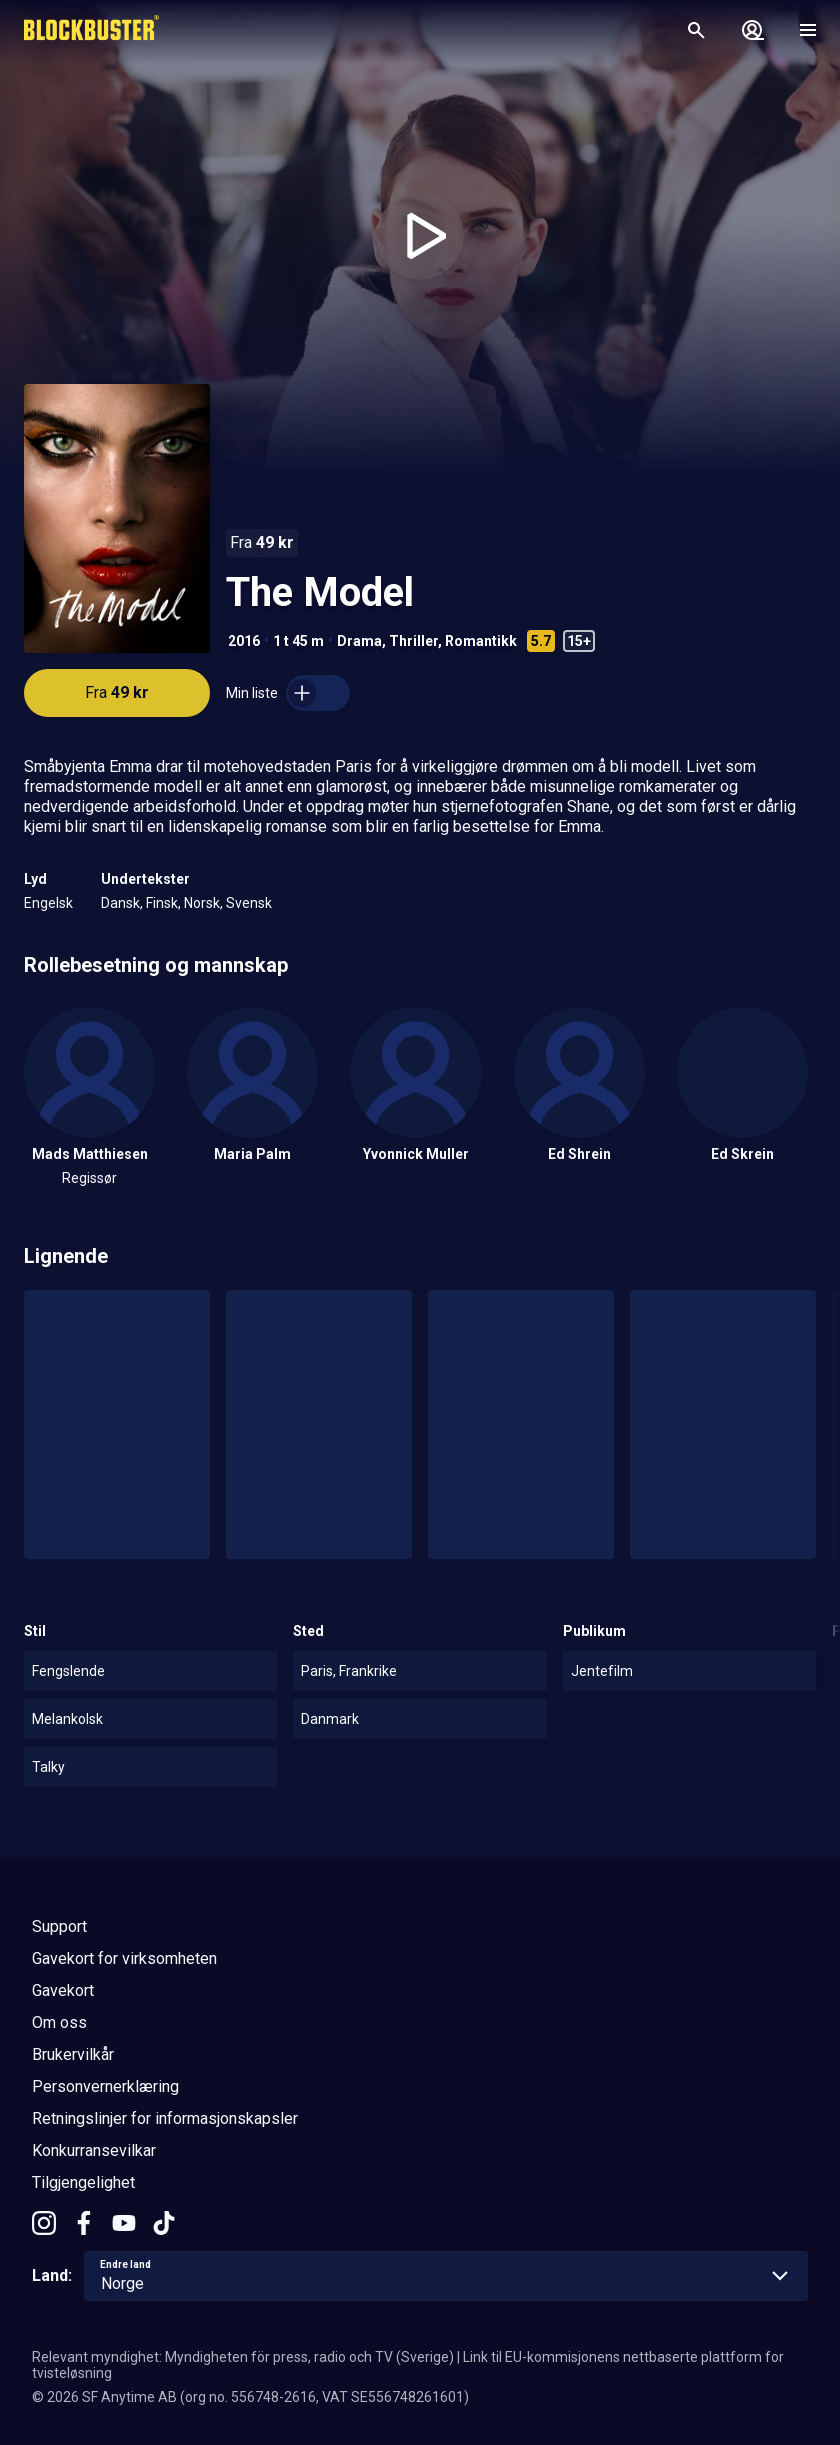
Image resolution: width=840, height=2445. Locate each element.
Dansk (120, 903)
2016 (244, 641)
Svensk (249, 903)
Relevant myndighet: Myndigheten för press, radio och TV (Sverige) (243, 2357)
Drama (359, 641)
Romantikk (481, 641)
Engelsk (48, 903)
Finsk (162, 903)
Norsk (202, 903)
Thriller (413, 641)
